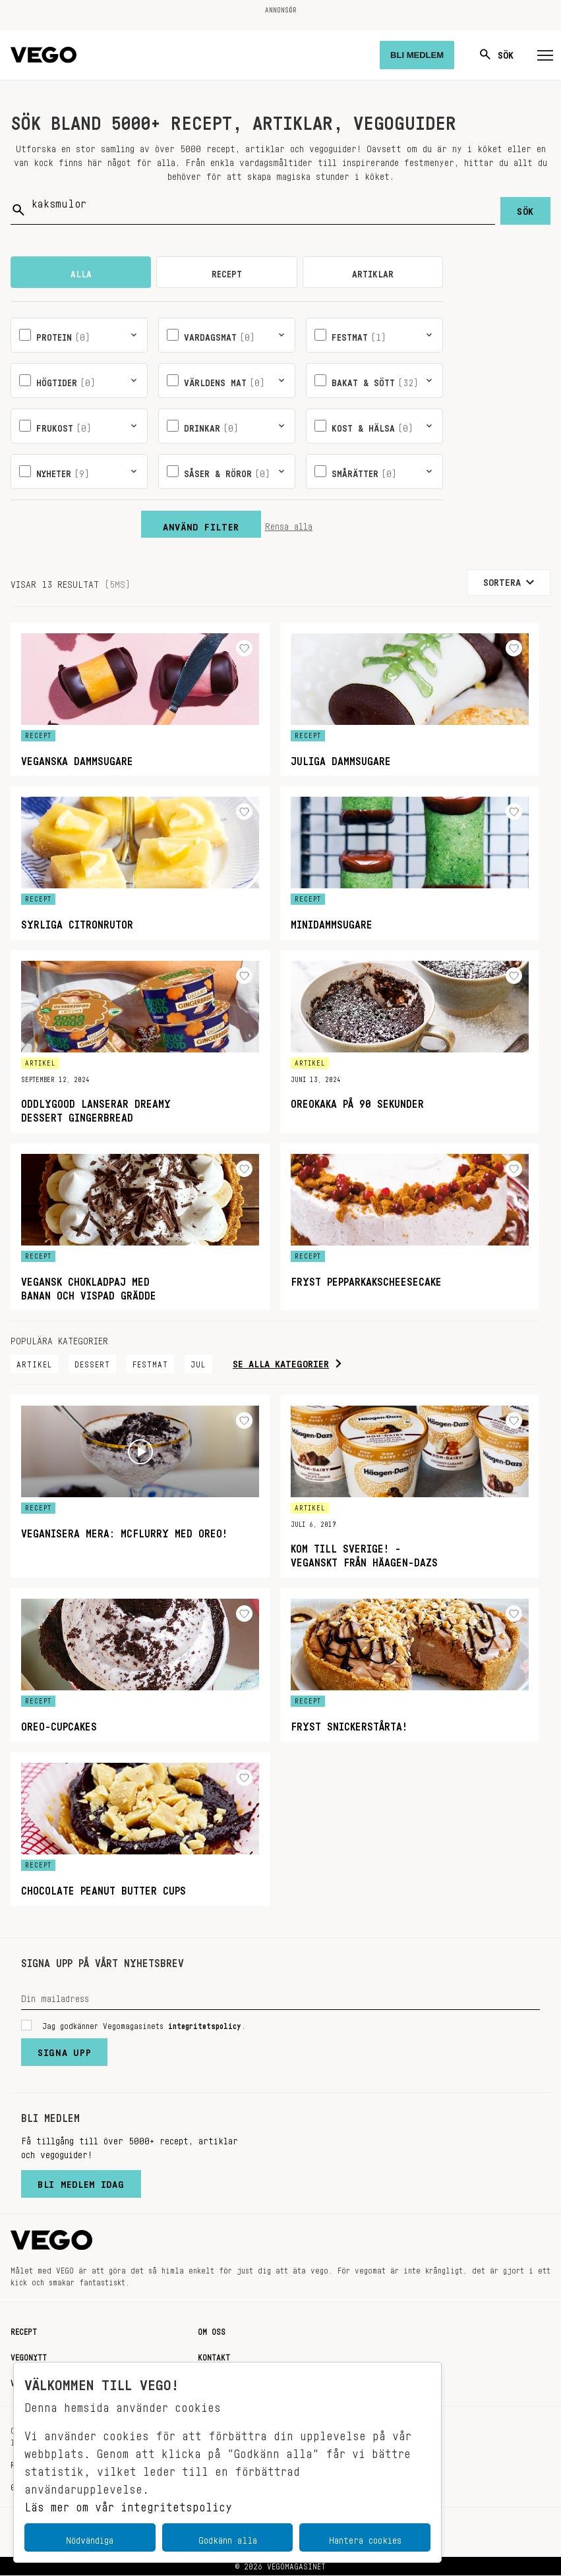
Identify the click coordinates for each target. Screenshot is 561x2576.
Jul (198, 1362)
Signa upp (64, 2050)
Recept (24, 2330)
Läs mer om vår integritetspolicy (128, 2503)
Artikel (34, 1362)
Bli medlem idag (81, 2181)
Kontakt (214, 2355)
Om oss (211, 2330)
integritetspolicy (204, 2024)
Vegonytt (29, 2355)
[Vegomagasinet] (43, 55)
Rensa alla (288, 524)
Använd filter (201, 524)
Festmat (150, 1362)
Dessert (92, 1362)
